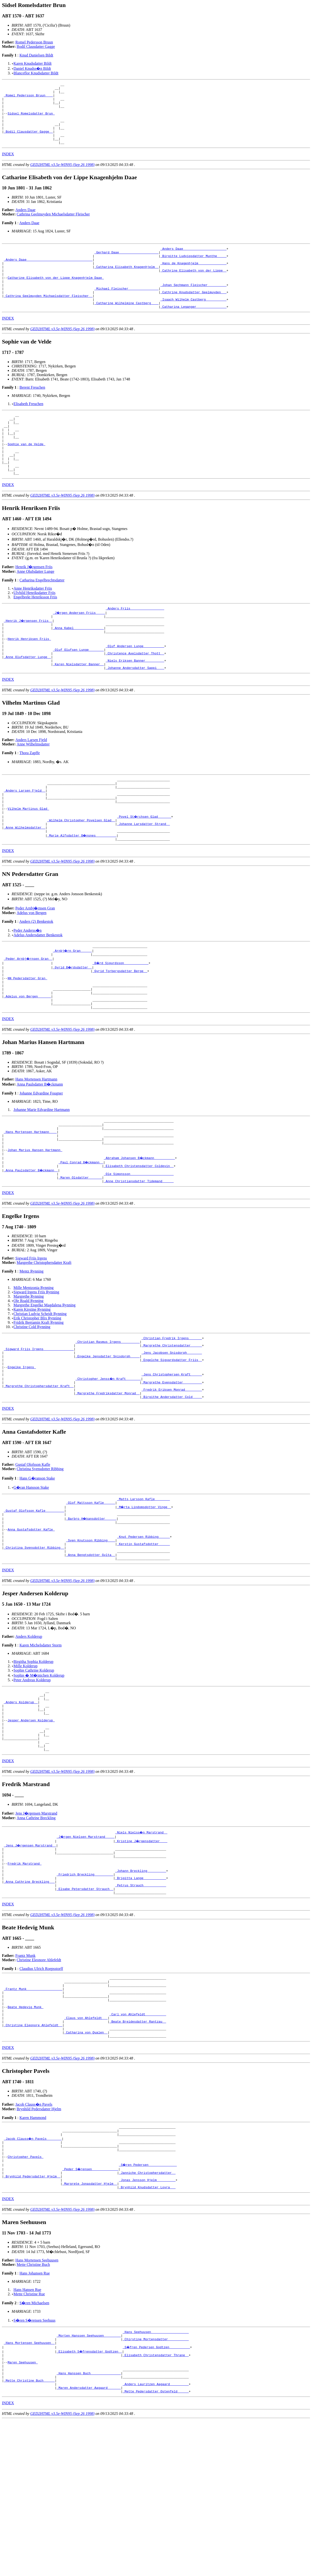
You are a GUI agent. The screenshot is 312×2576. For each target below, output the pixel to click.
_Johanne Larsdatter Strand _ (143, 880)
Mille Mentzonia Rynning (34, 1366)
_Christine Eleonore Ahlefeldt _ (33, 2157)
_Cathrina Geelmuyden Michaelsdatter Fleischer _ (48, 318)
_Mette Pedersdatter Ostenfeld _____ (156, 2547)
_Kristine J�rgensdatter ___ (141, 1954)
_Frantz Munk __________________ (33, 2114)
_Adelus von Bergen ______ (27, 1062)
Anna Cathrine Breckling (36, 1931)
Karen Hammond (32, 2252)
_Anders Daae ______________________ (193, 261)
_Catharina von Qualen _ (85, 2166)
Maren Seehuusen (22, 2512)
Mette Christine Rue (29, 2439)
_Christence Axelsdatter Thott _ (135, 698)
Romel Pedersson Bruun (34, 42)
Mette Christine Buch (33, 2409)
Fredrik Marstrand (24, 1980)
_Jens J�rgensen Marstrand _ (30, 1958)
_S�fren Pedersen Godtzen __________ (157, 2495)
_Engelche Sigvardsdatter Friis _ (171, 1443)
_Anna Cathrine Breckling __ (29, 2002)
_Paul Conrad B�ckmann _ (81, 1237)
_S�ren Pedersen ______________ (148, 2306)
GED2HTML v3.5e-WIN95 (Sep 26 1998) (62, 177)
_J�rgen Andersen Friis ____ (79, 650)
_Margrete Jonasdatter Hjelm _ (89, 2328)
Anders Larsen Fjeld (31, 788)
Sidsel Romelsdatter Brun (31, 120)
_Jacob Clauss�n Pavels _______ (33, 2275)
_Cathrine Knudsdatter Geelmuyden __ (193, 314)
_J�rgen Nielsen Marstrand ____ (86, 1949)
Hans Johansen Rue (34, 2418)
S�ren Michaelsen (34, 2448)
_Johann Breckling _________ (140, 1989)
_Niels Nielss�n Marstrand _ (141, 1945)
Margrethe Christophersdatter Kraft (44, 1341)
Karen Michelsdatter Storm (40, 1746)
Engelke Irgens (21, 1452)
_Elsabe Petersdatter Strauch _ (85, 2010)
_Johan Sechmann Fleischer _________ (193, 305)
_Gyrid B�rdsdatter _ (73, 1027)
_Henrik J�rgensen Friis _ (28, 659)
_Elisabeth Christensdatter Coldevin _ (139, 1242)
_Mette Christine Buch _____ (29, 2534)
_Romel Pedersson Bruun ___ (28, 98)
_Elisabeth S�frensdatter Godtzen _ (90, 2499)
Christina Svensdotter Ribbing (40, 1559)
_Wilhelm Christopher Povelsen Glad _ (81, 876)
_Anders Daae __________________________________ (48, 274)
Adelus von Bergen (31, 971)
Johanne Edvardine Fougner (41, 1161)
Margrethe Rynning (29, 1375)
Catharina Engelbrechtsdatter (41, 617)
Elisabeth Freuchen (28, 428)
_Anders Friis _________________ (135, 646)
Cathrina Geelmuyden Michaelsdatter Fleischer (53, 226)
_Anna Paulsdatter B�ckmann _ (31, 1246)
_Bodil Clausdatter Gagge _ (28, 141)
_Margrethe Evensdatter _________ (171, 1469)
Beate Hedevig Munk (25, 2136)
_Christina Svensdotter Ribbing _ (34, 1646)
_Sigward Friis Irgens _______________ (39, 1430)
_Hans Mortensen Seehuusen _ (29, 2490)
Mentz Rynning (31, 1349)
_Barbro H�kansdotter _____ (91, 1611)
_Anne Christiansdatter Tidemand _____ (139, 1259)
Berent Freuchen (32, 412)
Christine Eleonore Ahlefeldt (39, 2082)
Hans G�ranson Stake (37, 1568)
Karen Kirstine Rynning (32, 1388)
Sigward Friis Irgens (31, 1336)
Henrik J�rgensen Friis (33, 604)
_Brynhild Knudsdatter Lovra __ (147, 2332)
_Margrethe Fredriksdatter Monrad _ (107, 1482)
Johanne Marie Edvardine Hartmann (42, 1178)
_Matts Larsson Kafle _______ (143, 1589)
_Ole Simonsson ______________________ (139, 1250)
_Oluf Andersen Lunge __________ (135, 689)
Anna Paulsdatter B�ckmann (40, 1152)
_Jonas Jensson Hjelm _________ (147, 2323)
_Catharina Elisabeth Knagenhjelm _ (126, 283)
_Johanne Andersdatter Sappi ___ (135, 715)
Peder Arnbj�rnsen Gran (35, 967)
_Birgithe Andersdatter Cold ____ (171, 1486)
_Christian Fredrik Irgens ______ (171, 1417)
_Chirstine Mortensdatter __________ (156, 2486)
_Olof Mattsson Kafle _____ (90, 1594)
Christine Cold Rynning (32, 1405)
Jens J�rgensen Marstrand (36, 1926)
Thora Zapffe (29, 801)
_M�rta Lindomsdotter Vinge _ (144, 1598)
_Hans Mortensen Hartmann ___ (30, 1203)
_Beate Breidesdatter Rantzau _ (138, 2153)
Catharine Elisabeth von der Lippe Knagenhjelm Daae (55, 296)
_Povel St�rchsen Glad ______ (144, 871)
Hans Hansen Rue (27, 2435)
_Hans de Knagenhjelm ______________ (193, 279)
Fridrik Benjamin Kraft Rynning (39, 1401)
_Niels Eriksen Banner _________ (135, 707)
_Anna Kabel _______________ (78, 667)
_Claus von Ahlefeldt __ (85, 2149)
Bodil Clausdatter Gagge (36, 46)
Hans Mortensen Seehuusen (37, 2405)
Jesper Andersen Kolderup (31, 1827)
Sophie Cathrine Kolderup (34, 1771)
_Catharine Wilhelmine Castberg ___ (126, 327)
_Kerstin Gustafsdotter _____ (143, 1641)
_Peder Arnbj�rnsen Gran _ (28, 1018)
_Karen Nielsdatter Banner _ (78, 711)
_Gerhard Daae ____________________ (126, 266)
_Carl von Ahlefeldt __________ (138, 2144)
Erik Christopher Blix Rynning (37, 1396)
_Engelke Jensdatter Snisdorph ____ (107, 1439)
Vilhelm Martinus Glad (28, 863)
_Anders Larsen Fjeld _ (24, 841)
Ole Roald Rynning (29, 1379)
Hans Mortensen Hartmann (36, 1147)
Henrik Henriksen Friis (29, 681)
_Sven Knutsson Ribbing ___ (90, 1637)
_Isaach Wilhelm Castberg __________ (193, 322)
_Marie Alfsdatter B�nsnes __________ (82, 893)
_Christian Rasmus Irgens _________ (107, 1421)
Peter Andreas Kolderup (32, 1781)
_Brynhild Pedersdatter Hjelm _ (32, 2319)
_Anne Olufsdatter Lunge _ (27, 702)
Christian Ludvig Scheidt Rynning (40, 1392)
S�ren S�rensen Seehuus (34, 2465)
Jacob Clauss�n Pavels (33, 2239)
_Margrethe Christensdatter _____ (171, 1426)
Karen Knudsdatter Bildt (33, 63)
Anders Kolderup (28, 1737)
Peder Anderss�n (28, 989)
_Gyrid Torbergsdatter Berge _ (119, 1032)
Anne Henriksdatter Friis (33, 625)
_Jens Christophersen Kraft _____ (171, 1460)
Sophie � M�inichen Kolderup (39, 1776)
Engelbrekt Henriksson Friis (35, 634)
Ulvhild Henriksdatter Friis (34, 630)
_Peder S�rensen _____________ (90, 2310)
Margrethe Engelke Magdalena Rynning (44, 1383)
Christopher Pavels (25, 2297)
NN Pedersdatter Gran (27, 1040)
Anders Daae (25, 222)
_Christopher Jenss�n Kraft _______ (108, 1465)
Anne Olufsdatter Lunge (35, 608)
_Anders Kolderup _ (21, 1805)
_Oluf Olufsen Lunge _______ (78, 694)
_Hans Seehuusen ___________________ (156, 2477)
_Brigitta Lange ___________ (140, 1997)
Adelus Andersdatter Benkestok (38, 994)
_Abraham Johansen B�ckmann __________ (139, 1233)
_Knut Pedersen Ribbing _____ (143, 1633)
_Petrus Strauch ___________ (140, 2006)
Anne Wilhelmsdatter (33, 792)
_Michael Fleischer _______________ (126, 309)
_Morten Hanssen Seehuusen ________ (89, 2482)
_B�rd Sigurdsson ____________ (120, 1023)
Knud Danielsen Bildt (36, 55)
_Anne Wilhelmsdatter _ (24, 884)
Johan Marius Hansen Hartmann (34, 1224)
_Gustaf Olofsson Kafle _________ (34, 1602)
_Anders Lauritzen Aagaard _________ (156, 2538)
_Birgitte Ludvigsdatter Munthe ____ (193, 270)
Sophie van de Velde (26, 475)
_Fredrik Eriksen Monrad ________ (171, 1478)
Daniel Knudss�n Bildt (32, 68)
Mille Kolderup (25, 1767)
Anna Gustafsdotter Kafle (31, 1624)
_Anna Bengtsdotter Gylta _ (90, 1655)
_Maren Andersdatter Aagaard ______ (89, 2542)
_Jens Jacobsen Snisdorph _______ (171, 1434)
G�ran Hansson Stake (31, 1577)
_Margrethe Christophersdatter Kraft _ (39, 1473)
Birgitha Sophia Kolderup (33, 1762)
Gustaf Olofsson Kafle (32, 1554)
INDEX (8, 166)
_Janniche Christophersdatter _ (147, 2314)
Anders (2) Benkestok (36, 980)
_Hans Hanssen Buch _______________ (89, 2525)
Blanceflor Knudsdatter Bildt (36, 73)
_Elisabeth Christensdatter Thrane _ (156, 2503)
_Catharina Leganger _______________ (193, 331)
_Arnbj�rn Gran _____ (73, 1010)
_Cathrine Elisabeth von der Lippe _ (193, 288)
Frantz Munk (25, 2078)
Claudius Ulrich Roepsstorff (41, 2091)
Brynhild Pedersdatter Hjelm (39, 2244)
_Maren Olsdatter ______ (80, 1255)
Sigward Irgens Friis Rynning (36, 1370)
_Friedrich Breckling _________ (85, 1993)
